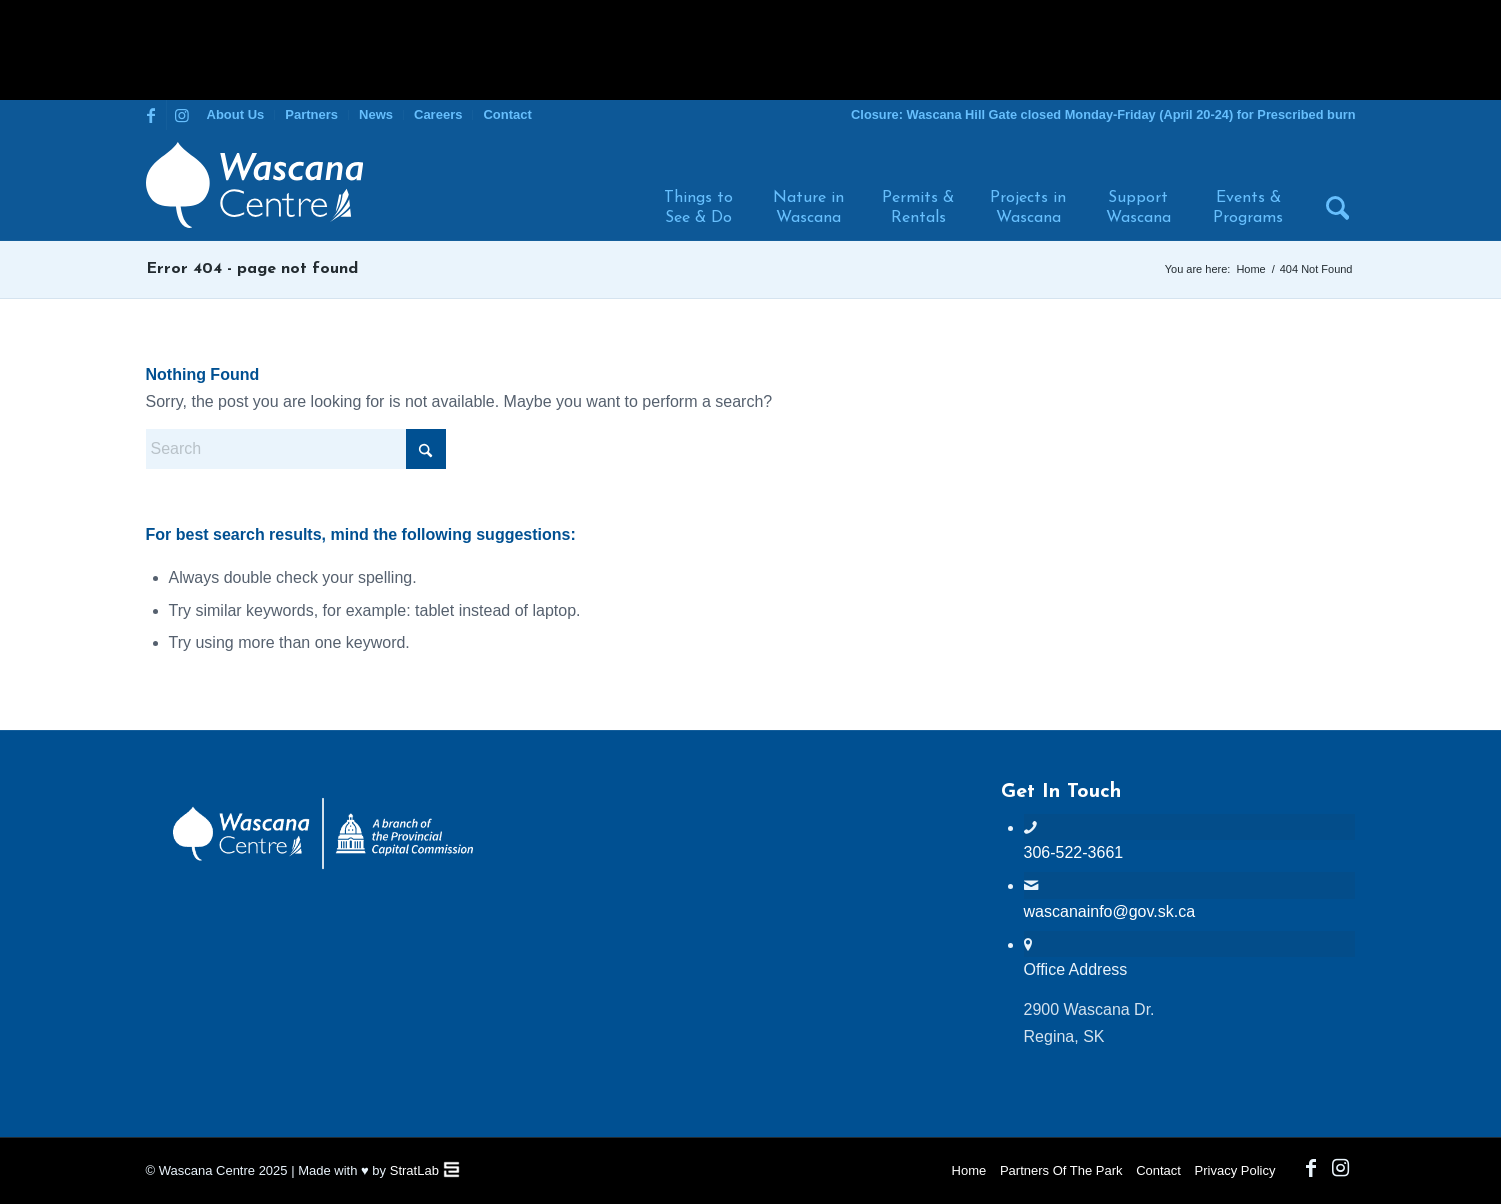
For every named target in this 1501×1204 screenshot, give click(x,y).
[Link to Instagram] (182, 115)
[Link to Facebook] (151, 115)
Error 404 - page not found (252, 269)
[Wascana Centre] (254, 185)
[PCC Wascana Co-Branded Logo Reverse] (323, 865)
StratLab (414, 1170)
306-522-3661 (1074, 852)
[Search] (1329, 185)
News (376, 114)
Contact (507, 114)
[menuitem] (236, 115)
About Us (236, 114)
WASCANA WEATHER (750, 856)
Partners (311, 114)
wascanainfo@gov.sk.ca (1110, 911)
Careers (438, 114)
